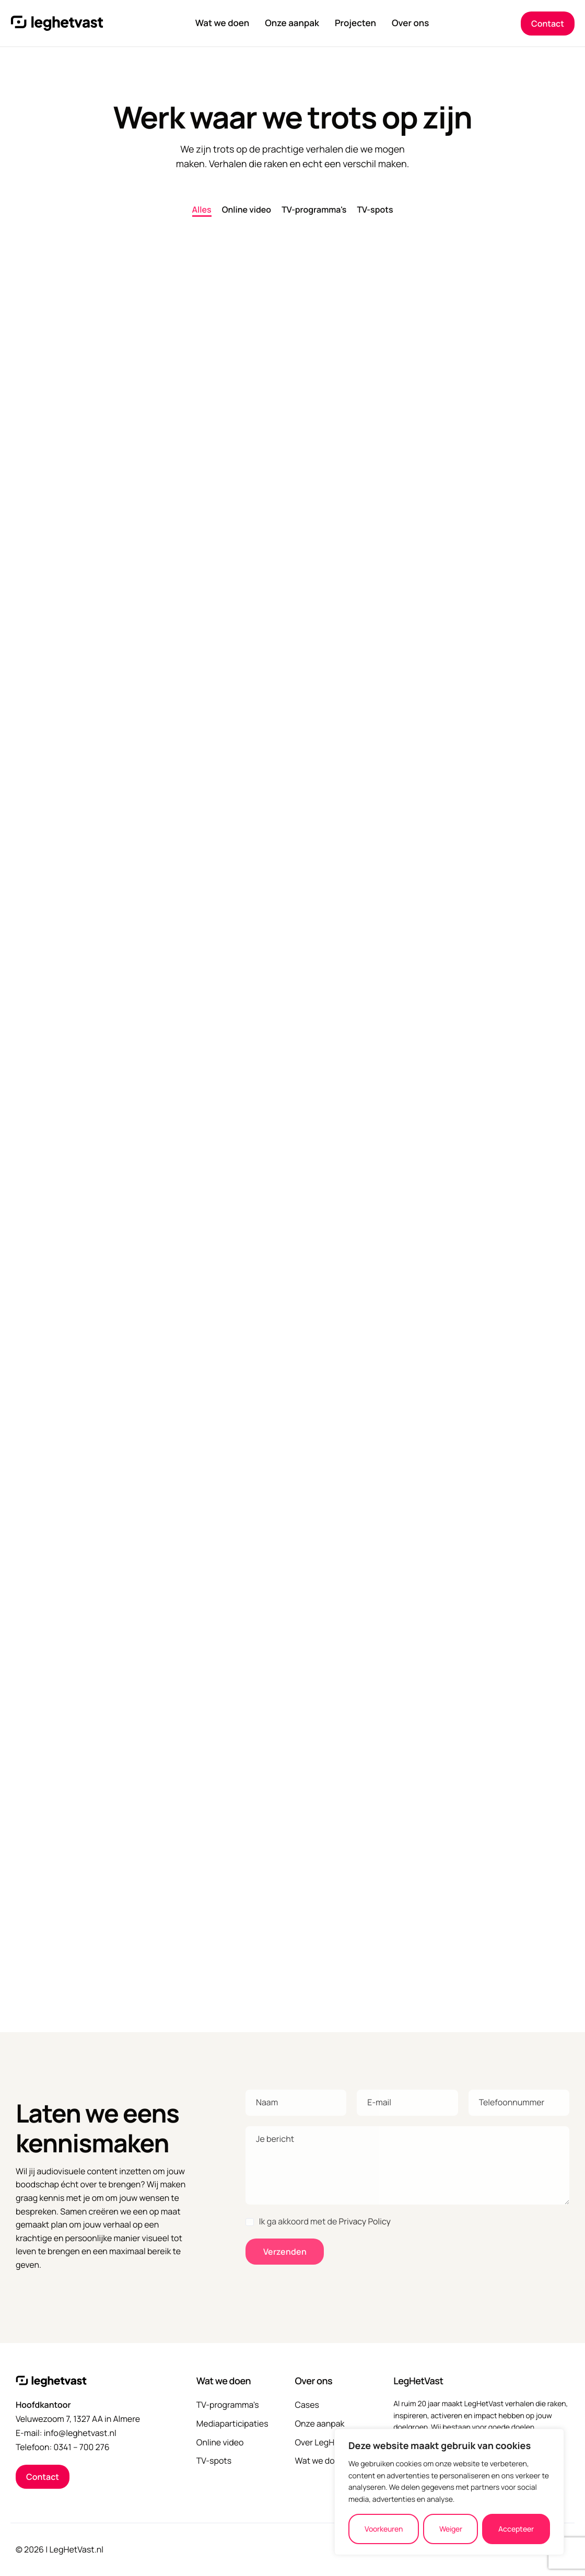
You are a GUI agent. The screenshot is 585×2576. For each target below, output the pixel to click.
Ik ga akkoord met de (318, 2221)
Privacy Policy (365, 2221)
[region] (449, 2492)
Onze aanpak (292, 23)
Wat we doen (222, 23)
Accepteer (516, 2529)
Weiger (450, 2529)
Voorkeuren (384, 2529)
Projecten (355, 23)
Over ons (410, 23)
